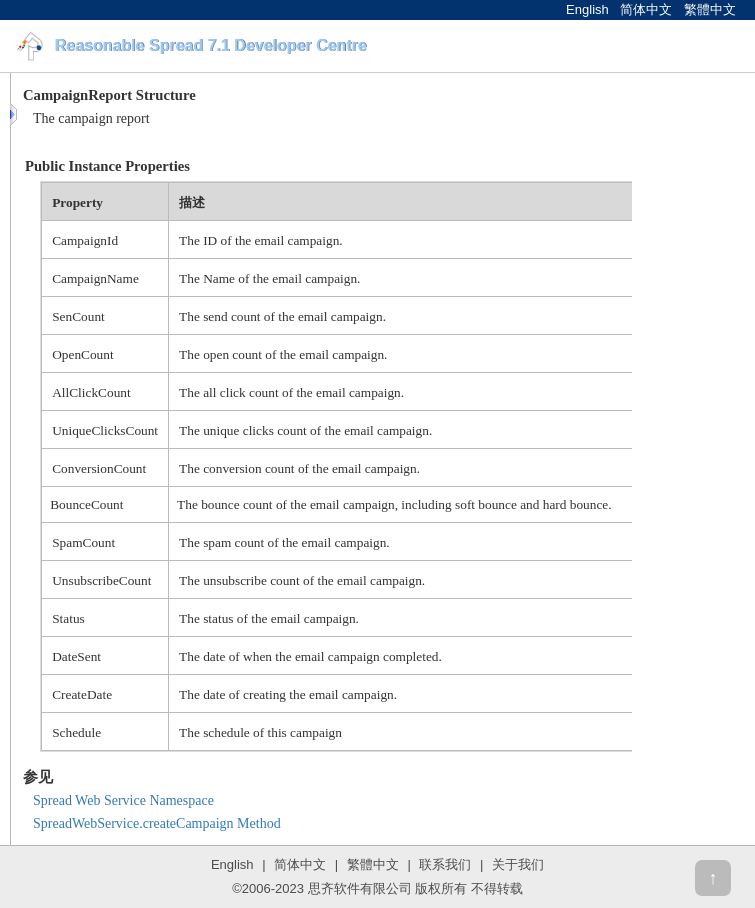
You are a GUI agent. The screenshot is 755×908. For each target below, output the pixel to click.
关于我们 (518, 864)
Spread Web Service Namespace (123, 800)
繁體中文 (710, 9)
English (587, 9)
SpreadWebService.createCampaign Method (157, 823)
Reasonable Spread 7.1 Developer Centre (210, 45)
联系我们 (445, 864)
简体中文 (646, 9)
